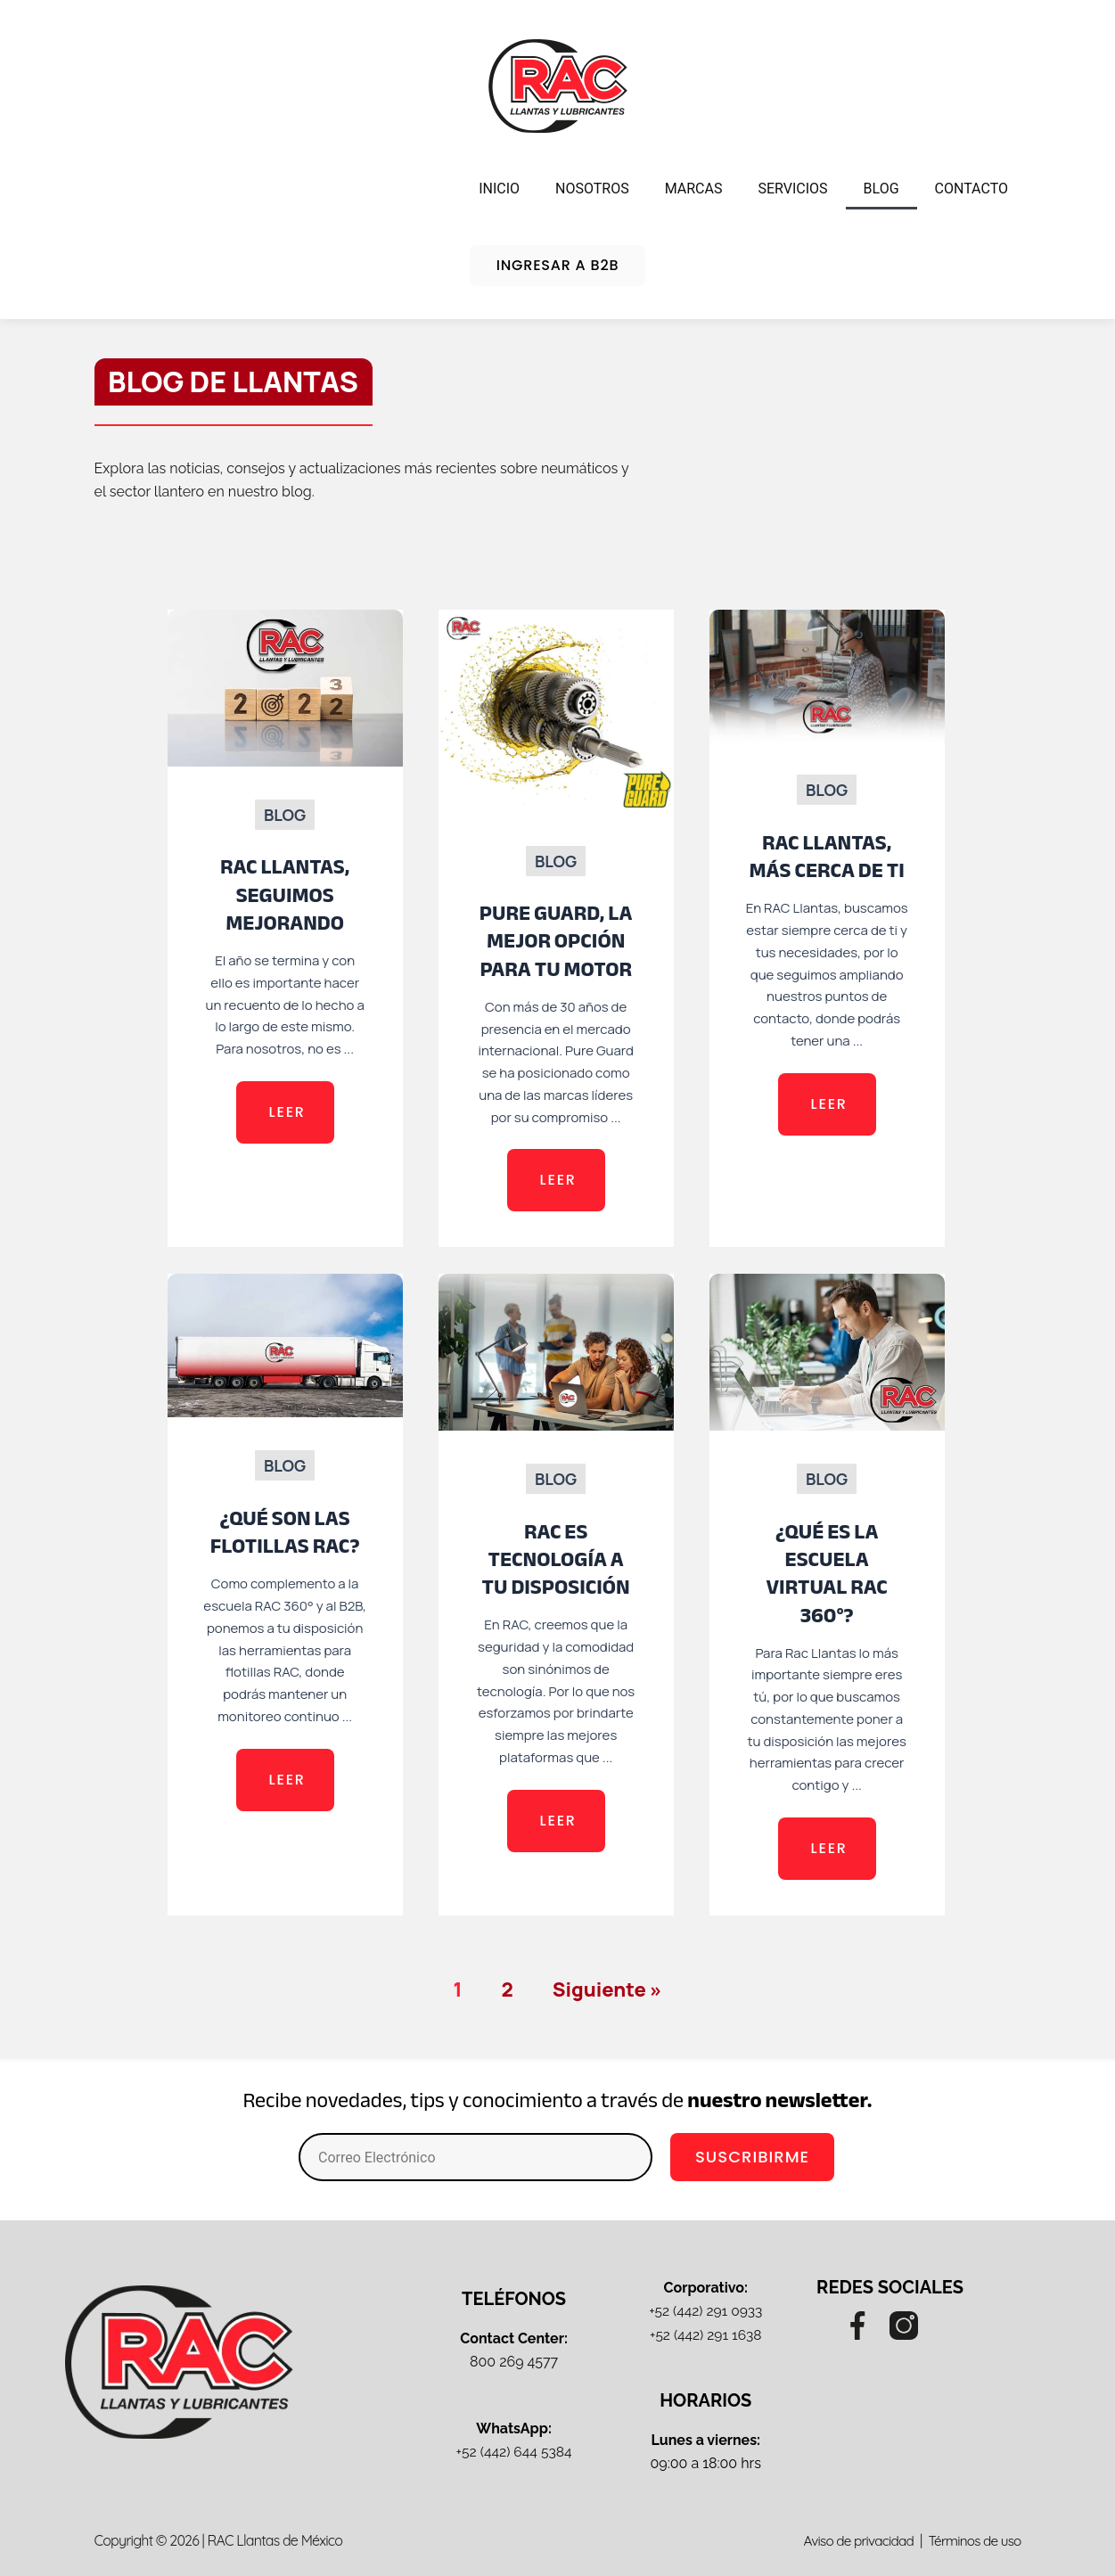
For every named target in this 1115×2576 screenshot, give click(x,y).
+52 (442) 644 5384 (514, 2451)
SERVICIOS (792, 188)
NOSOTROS (592, 188)
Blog (285, 814)
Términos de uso (971, 2540)
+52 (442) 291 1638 (705, 2334)
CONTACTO (971, 188)
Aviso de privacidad (850, 2540)
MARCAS (694, 188)
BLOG (881, 188)
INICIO (499, 188)
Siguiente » (607, 1989)
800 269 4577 (514, 2361)
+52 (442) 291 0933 (705, 2310)
